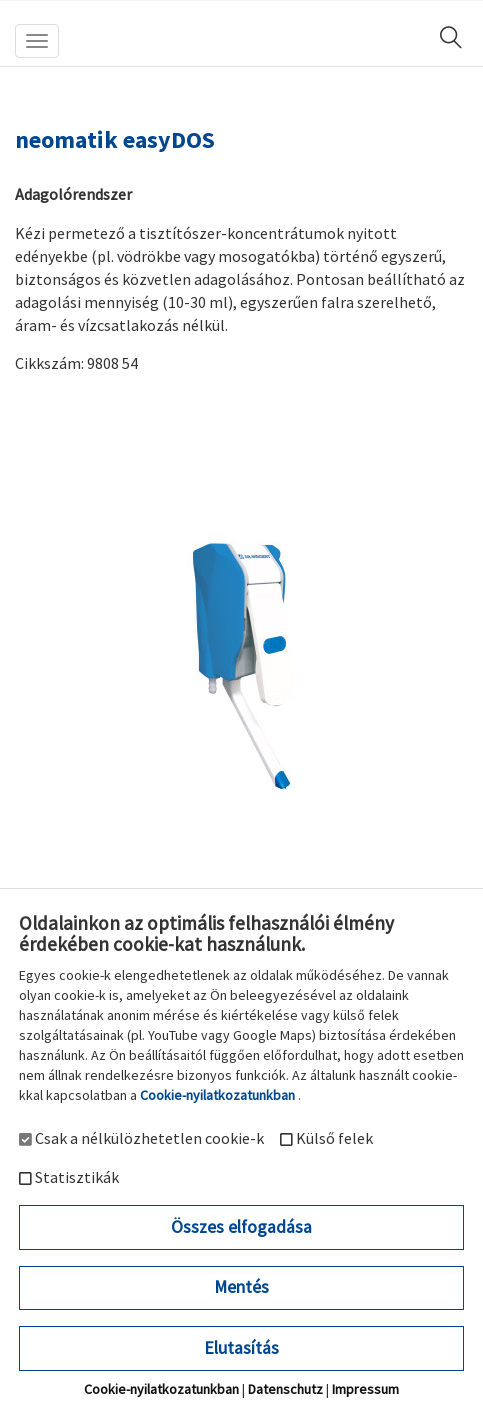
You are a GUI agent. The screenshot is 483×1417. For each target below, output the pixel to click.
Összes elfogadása (241, 1227)
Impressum (365, 1389)
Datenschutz (285, 1389)
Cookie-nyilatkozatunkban (217, 1095)
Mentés (241, 1287)
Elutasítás (241, 1348)
